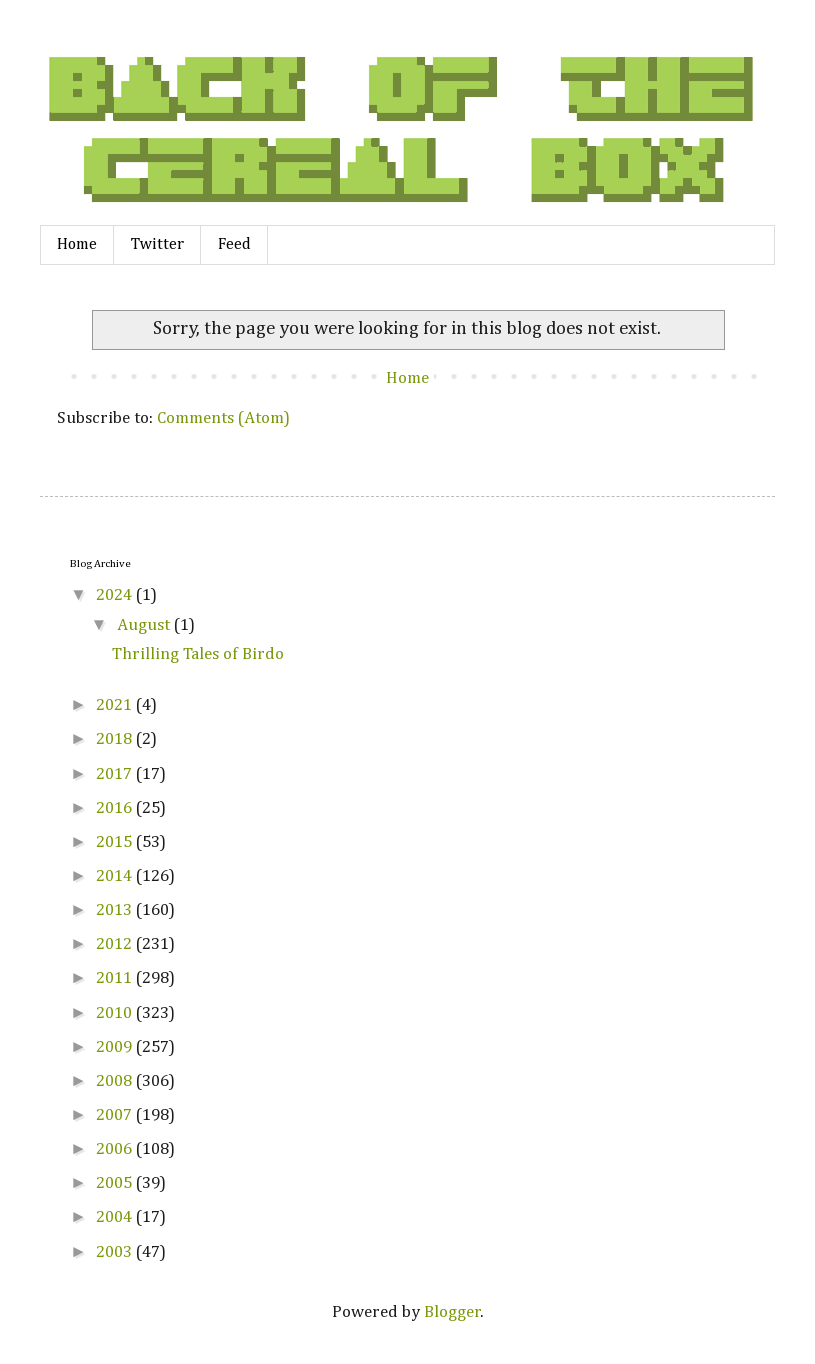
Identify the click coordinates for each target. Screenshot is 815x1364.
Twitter (157, 245)
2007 (116, 1115)
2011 (116, 978)
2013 (116, 910)
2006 (116, 1149)
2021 (116, 705)
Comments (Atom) (223, 418)
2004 (116, 1217)
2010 (116, 1013)
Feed (234, 245)
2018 (116, 739)
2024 (116, 595)
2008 (116, 1081)
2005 (116, 1183)
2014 (116, 876)
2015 (116, 842)
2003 (116, 1252)
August (145, 625)
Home (77, 245)
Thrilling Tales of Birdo (198, 654)
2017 (116, 774)
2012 (116, 944)
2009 (116, 1047)
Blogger (452, 1312)
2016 (116, 808)
